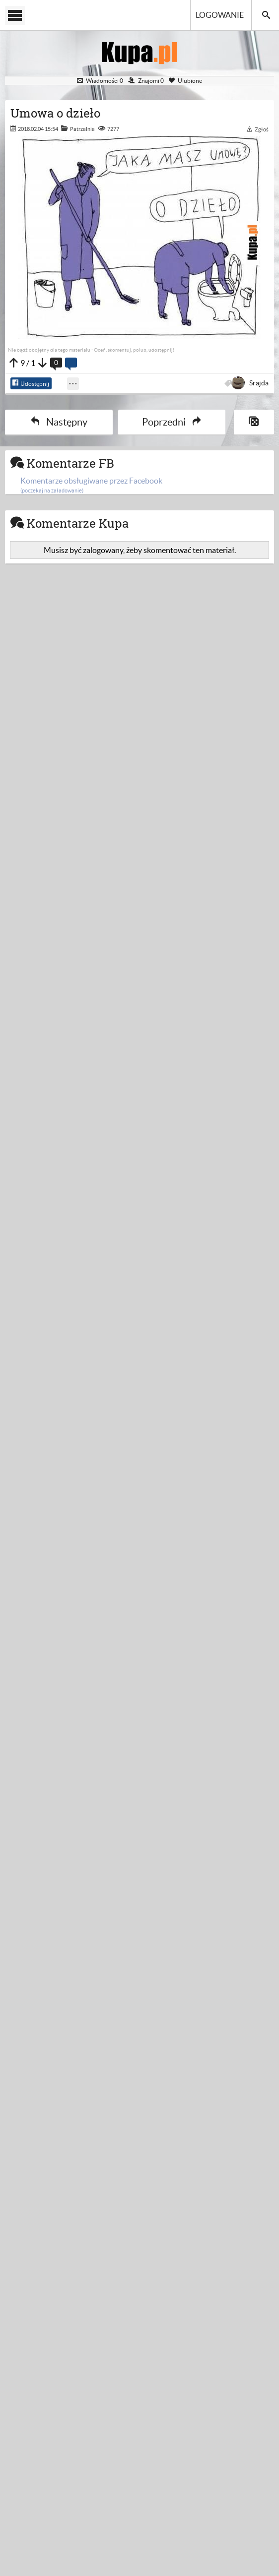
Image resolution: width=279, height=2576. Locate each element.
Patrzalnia (82, 129)
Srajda (251, 383)
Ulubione (185, 80)
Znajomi (146, 80)
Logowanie (220, 14)
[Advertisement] (139, 678)
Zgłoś (258, 129)
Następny (58, 422)
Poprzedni (172, 422)
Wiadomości (100, 80)
